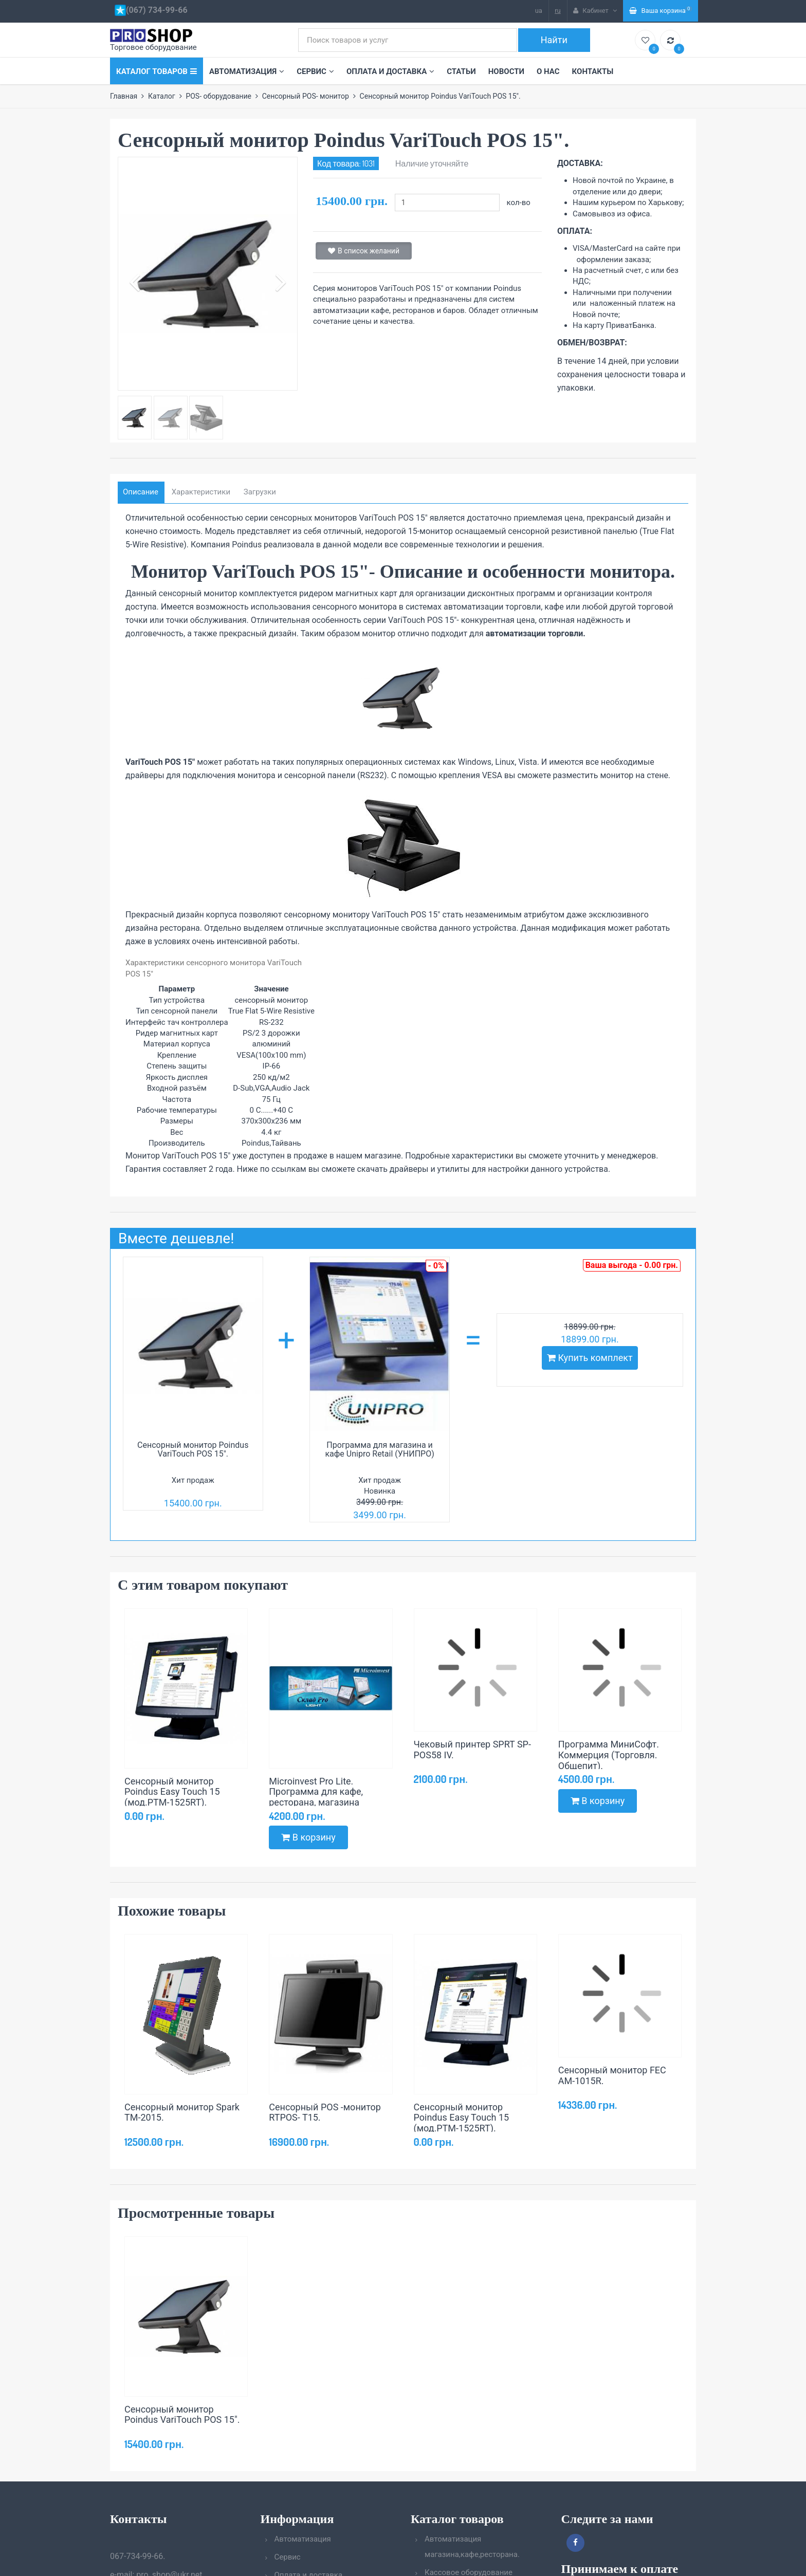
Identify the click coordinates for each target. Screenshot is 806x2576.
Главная (123, 96)
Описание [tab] (140, 491)
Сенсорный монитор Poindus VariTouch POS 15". (192, 1449)
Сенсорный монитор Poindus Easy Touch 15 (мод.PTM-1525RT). (172, 1792)
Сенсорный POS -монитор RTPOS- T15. (325, 2112)
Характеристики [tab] (201, 491)
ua (538, 10)
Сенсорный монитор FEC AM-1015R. (612, 2075)
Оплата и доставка (390, 71)
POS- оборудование (218, 96)
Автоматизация (246, 71)
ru (558, 10)
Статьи (461, 71)
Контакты (593, 71)
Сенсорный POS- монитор (305, 96)
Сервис (315, 71)
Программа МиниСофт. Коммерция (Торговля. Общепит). (608, 1755)
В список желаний (363, 251)
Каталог (161, 96)
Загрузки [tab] (260, 491)
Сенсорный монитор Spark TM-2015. (182, 2112)
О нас (548, 71)
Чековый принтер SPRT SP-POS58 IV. (472, 1749)
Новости (506, 71)
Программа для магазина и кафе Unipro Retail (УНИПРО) (379, 1449)
